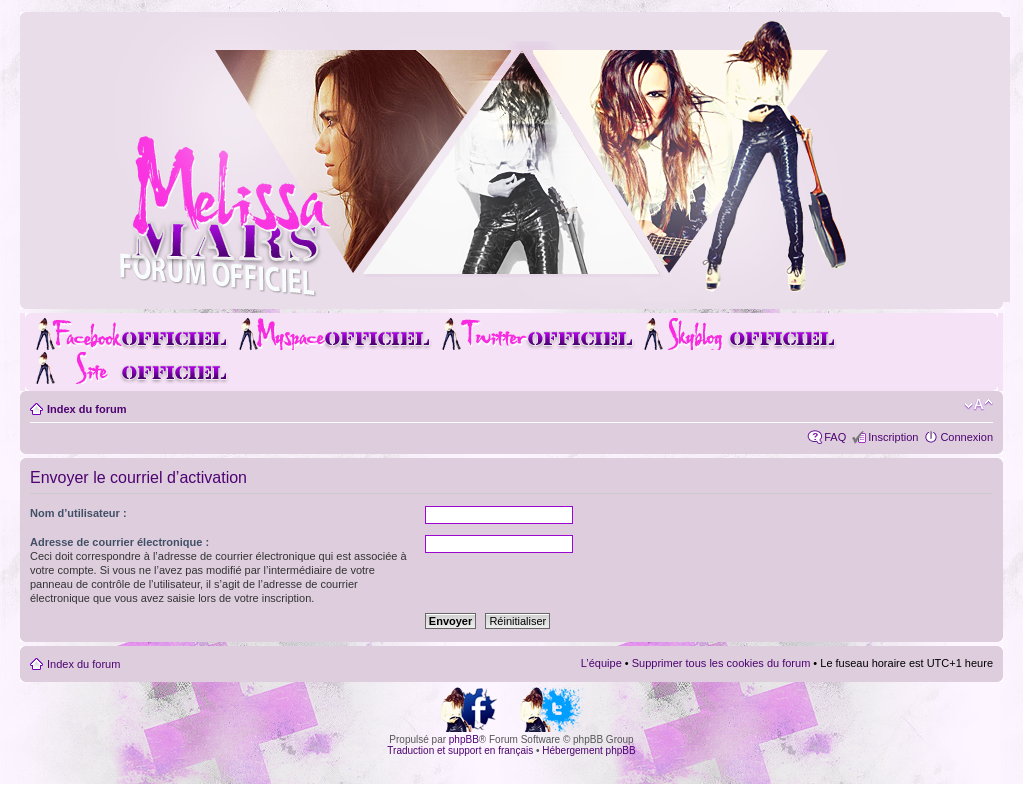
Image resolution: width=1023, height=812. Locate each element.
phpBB (464, 739)
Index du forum (86, 409)
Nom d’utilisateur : (78, 513)
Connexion (966, 437)
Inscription (893, 437)
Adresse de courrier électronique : (119, 542)
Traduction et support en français (460, 750)
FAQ (835, 437)
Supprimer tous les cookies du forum (721, 663)
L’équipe (601, 663)
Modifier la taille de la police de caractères (978, 405)
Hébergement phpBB (588, 750)
